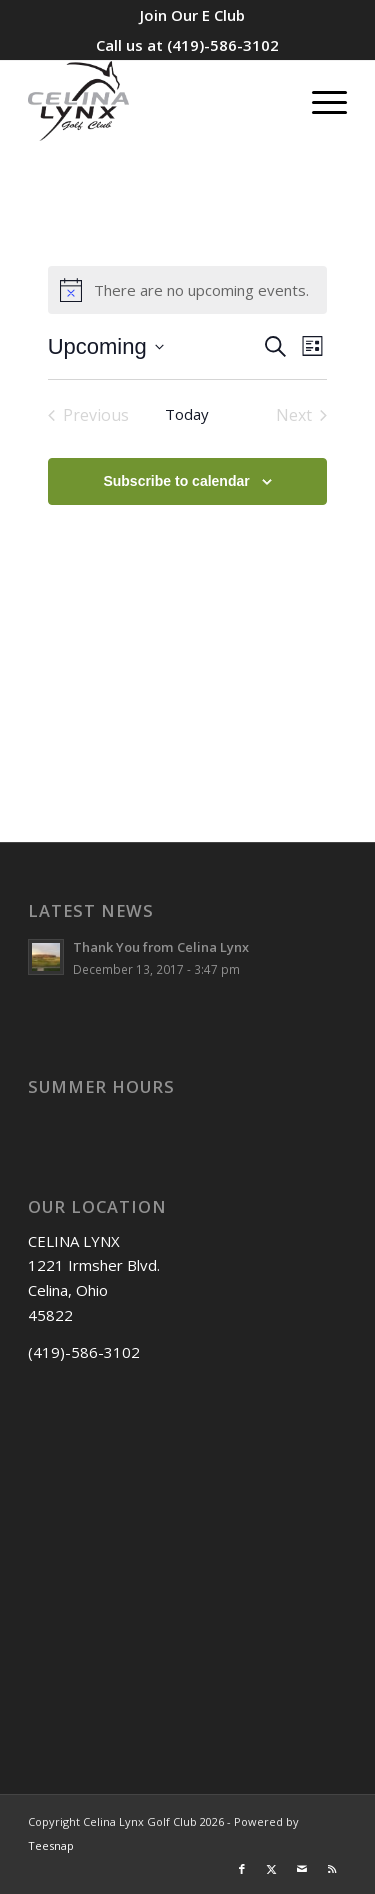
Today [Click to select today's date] (187, 414)
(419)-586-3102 (223, 45)
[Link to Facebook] (242, 1869)
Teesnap (51, 1845)
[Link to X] (272, 1869)
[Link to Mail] (302, 1869)
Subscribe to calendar (176, 481)
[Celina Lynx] (155, 101)
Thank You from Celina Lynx (161, 947)
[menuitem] (192, 15)
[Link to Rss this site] (332, 1869)
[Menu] (319, 101)
